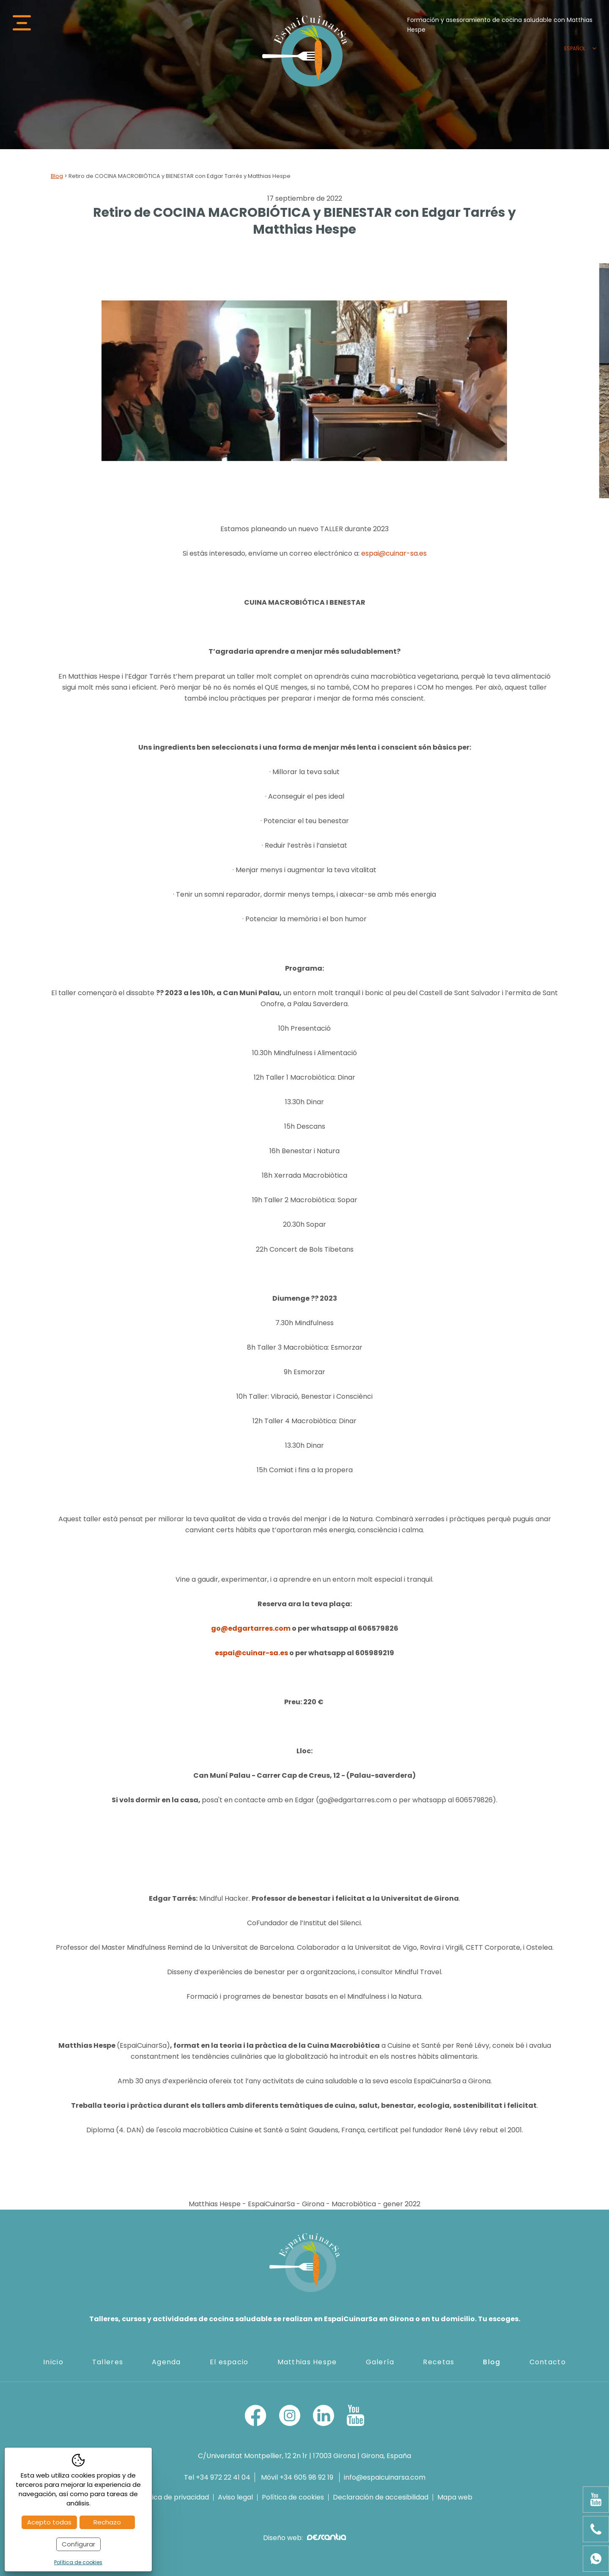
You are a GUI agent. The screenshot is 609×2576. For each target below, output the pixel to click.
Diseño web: (304, 2538)
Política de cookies (293, 2497)
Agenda (166, 2362)
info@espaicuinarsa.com (384, 2477)
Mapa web (454, 2497)
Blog (57, 176)
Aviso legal (235, 2497)
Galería (380, 2362)
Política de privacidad (173, 2497)
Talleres (107, 2362)
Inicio (53, 2362)
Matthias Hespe (307, 2362)
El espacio (229, 2362)
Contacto (547, 2362)
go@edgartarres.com (251, 1628)
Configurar (78, 2544)
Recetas (438, 2362)
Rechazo (107, 2522)
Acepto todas (49, 2522)
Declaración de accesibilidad (380, 2497)
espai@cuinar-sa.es (394, 553)
